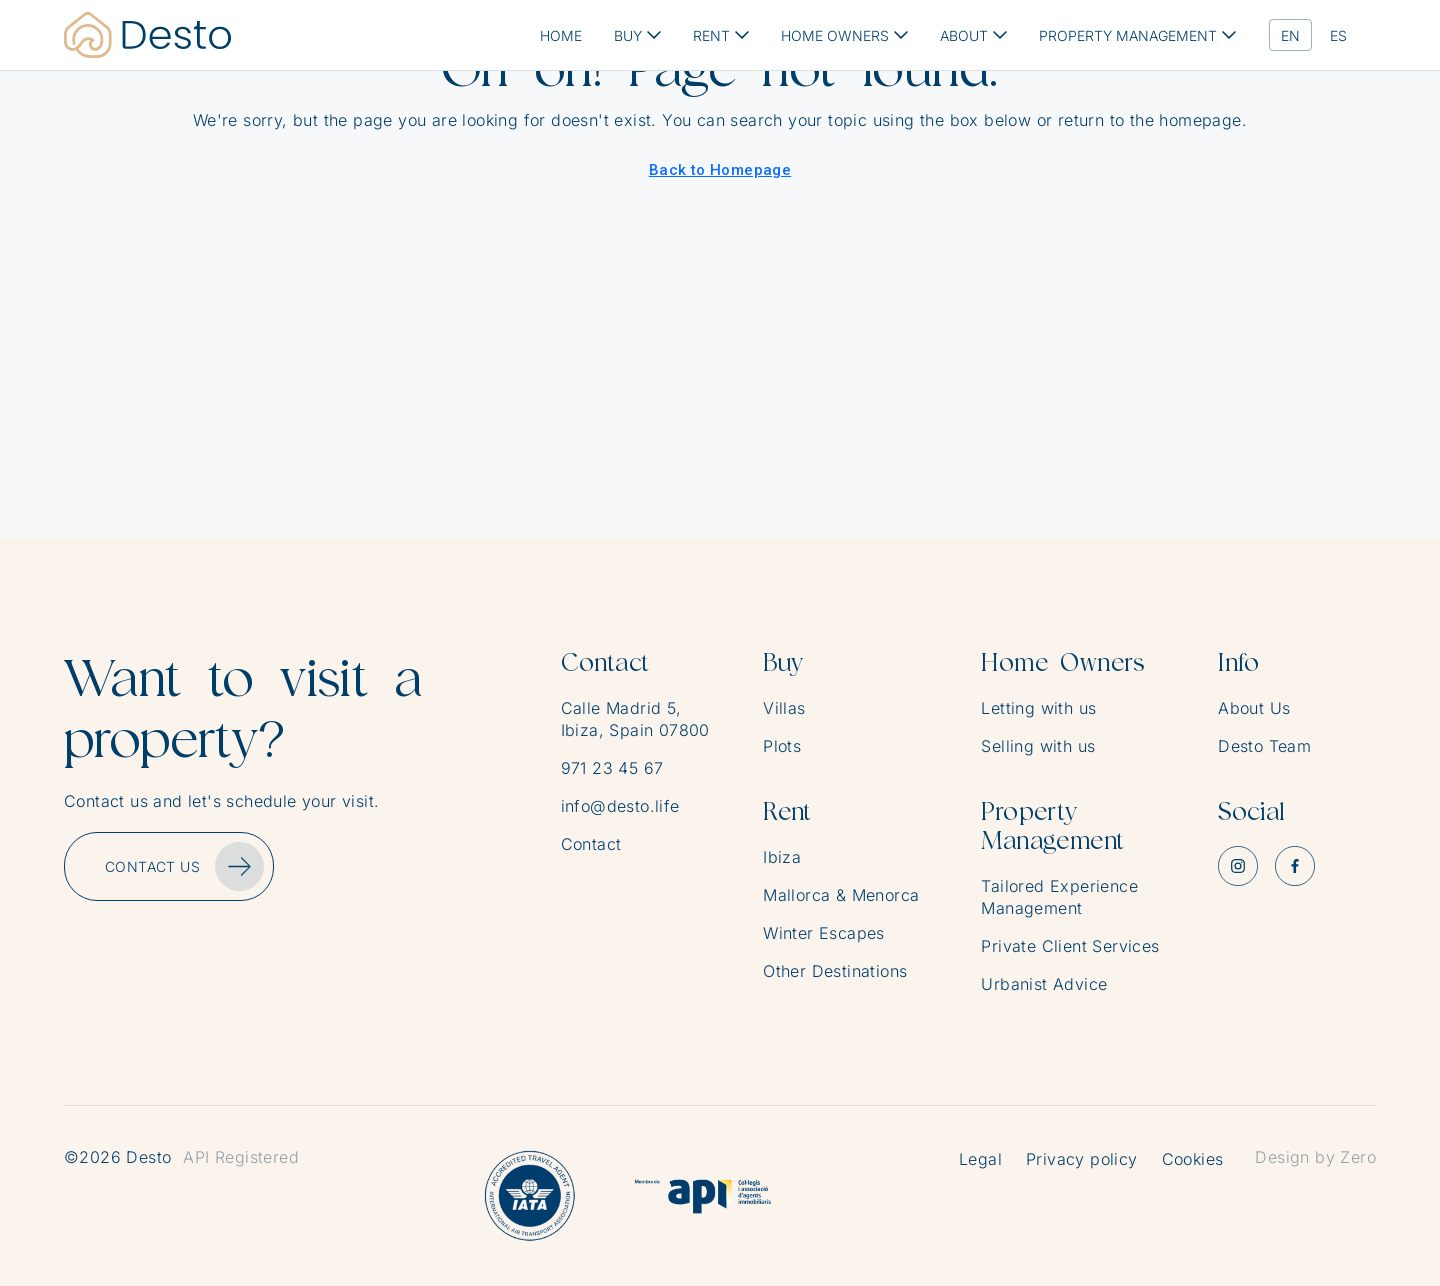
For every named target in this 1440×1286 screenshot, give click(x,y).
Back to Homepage (720, 170)
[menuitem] (1290, 35)
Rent (787, 811)
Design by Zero (1315, 1157)
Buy (783, 662)
